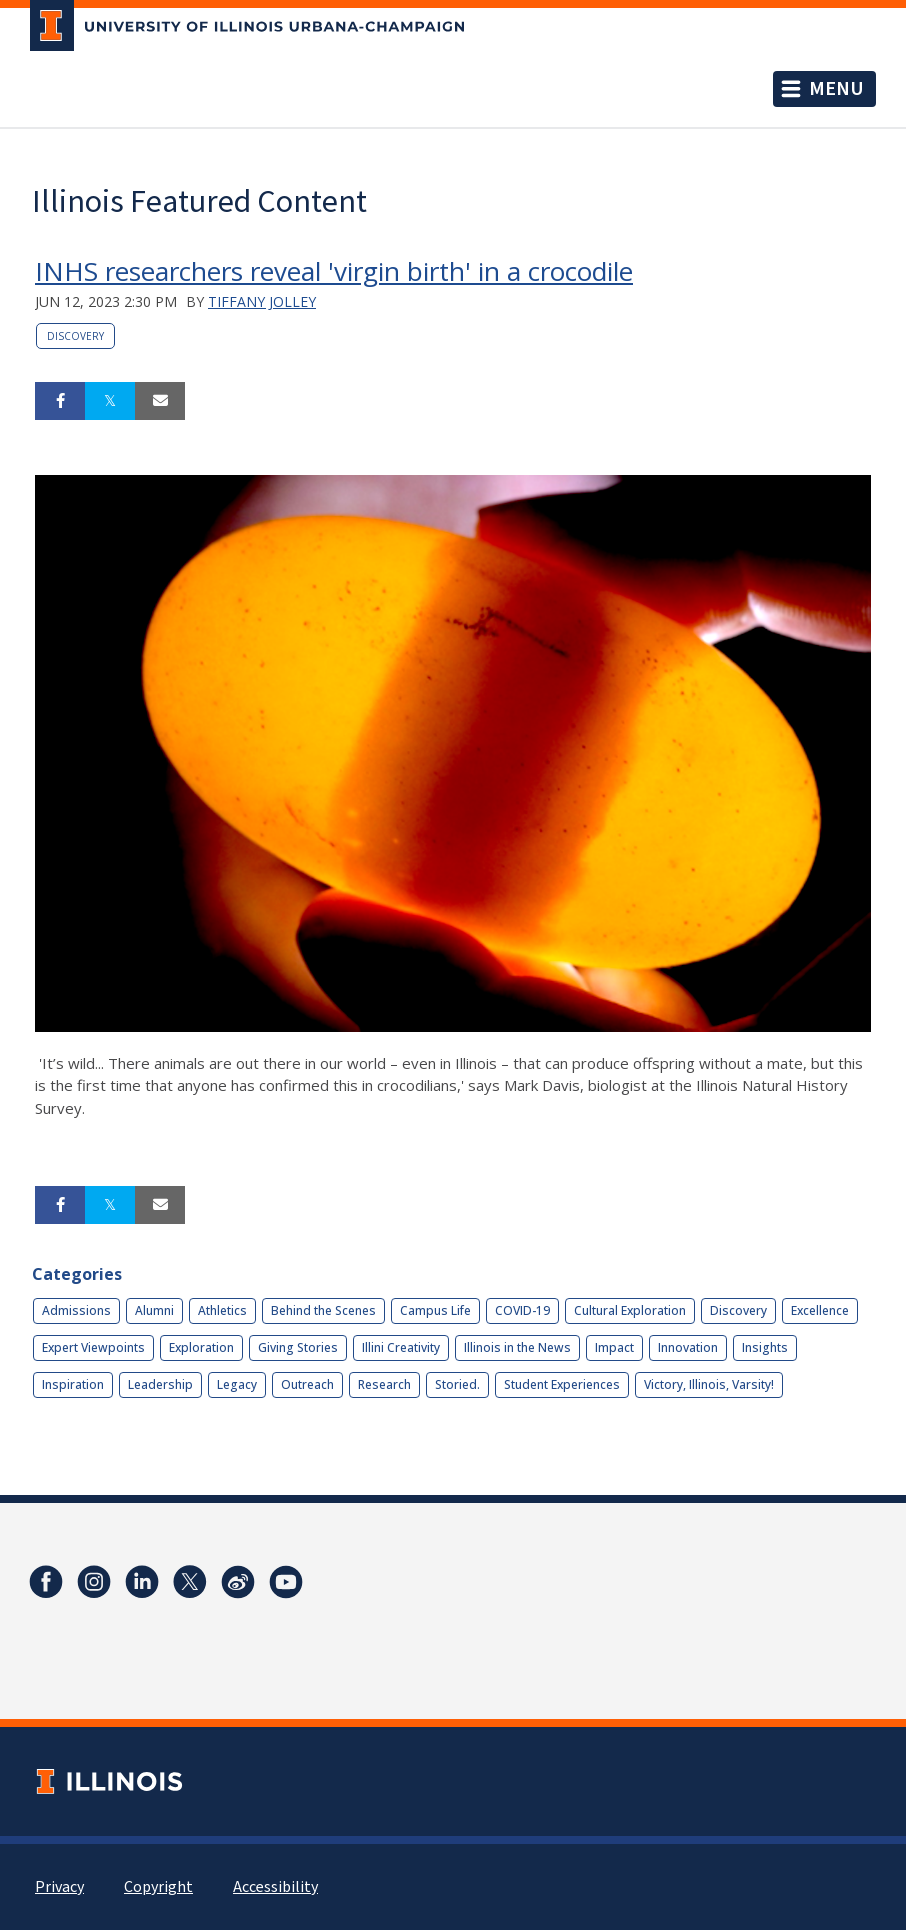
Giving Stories (298, 1347)
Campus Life (435, 1310)
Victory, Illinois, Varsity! (709, 1384)
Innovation (688, 1347)
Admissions (76, 1310)
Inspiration (73, 1384)
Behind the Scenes (323, 1310)
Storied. (457, 1384)
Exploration (201, 1347)
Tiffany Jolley (262, 301)
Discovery (75, 336)
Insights (765, 1347)
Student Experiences (562, 1384)
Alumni (154, 1310)
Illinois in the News (517, 1347)
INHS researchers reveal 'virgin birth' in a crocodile (334, 271)
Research (384, 1384)
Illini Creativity (401, 1347)
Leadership (160, 1384)
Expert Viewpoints (93, 1347)
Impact (614, 1347)
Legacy (237, 1384)
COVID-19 (522, 1310)
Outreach (307, 1384)
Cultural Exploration (630, 1310)
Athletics (222, 1310)
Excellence (820, 1310)
